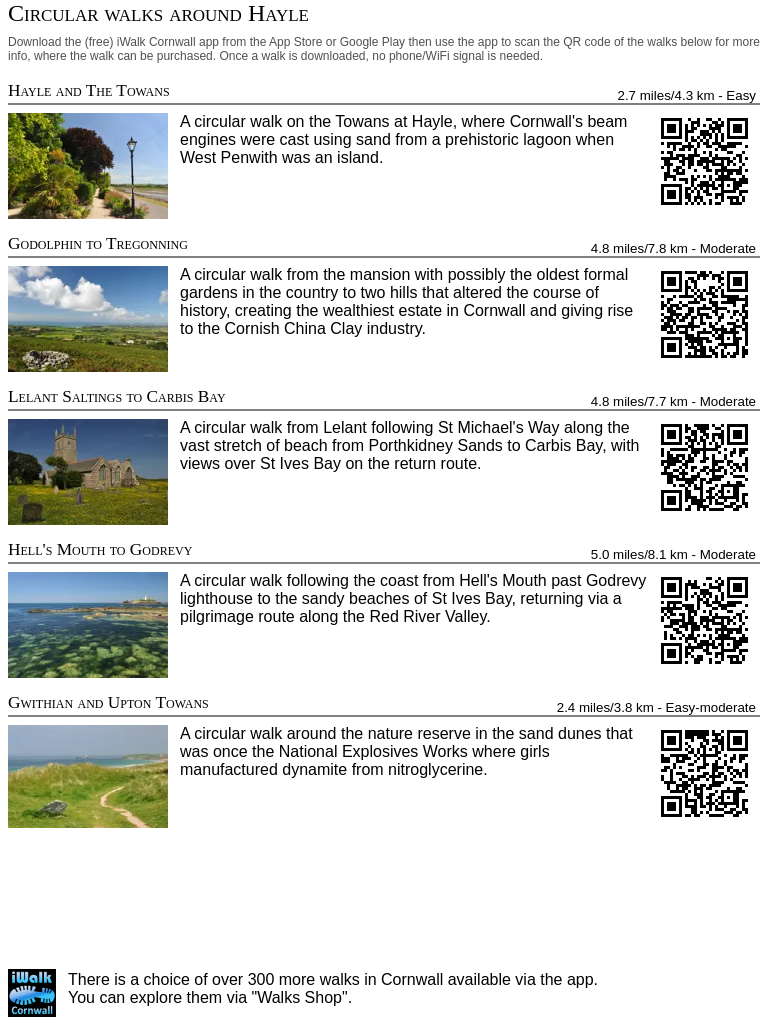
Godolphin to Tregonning (98, 243)
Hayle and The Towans (89, 90)
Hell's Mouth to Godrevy (100, 549)
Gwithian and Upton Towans (108, 702)
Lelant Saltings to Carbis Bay (117, 396)
